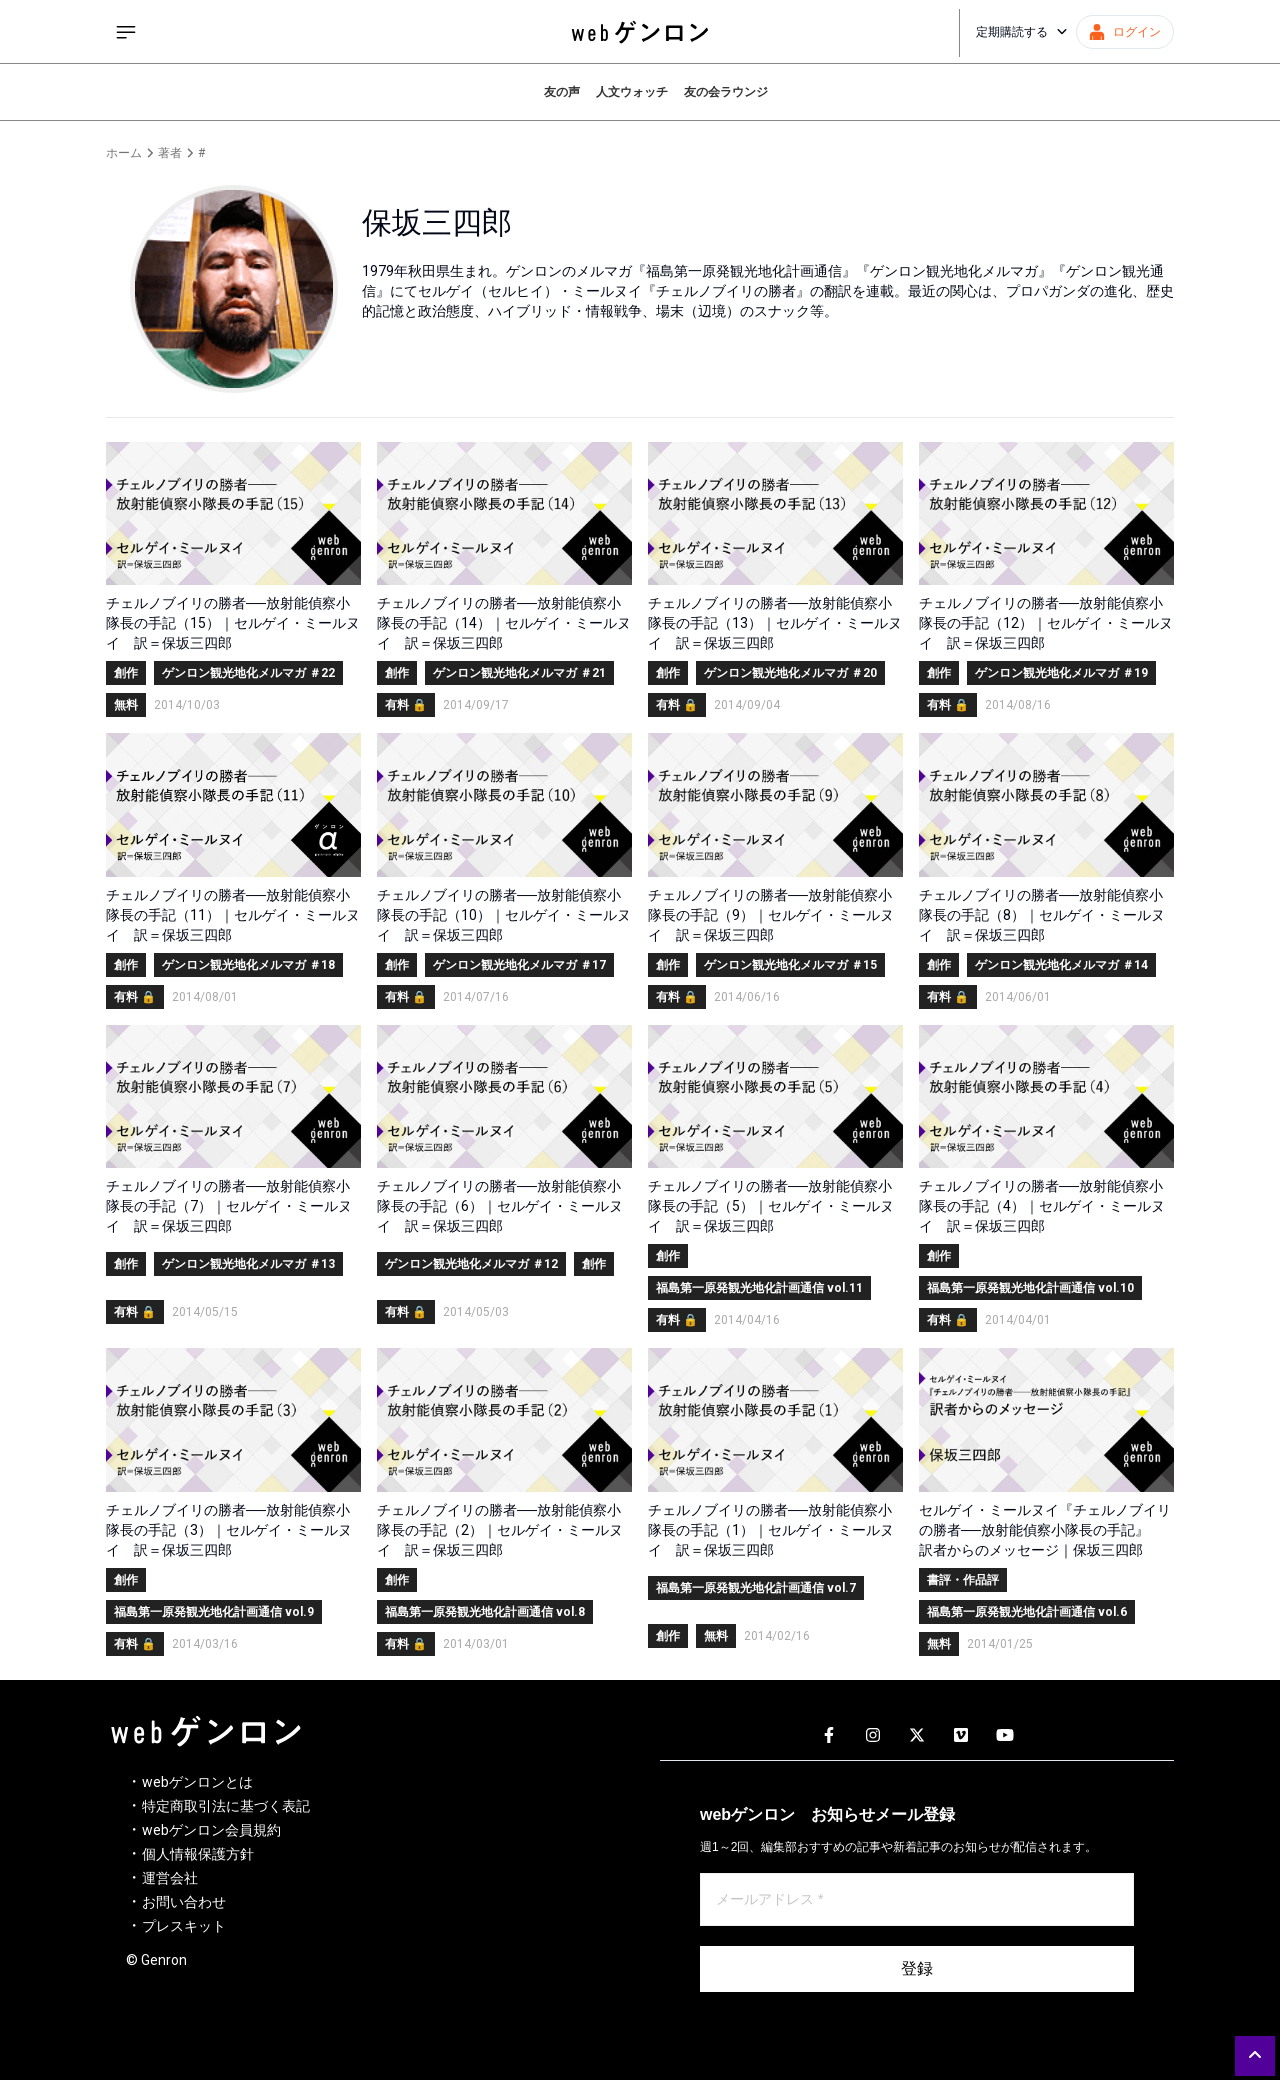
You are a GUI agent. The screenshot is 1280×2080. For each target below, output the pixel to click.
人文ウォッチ (632, 92)
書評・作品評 (963, 1580)
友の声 (562, 92)
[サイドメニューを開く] (126, 32)
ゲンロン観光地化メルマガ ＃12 (471, 1264)
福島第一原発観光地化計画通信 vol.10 (1030, 1288)
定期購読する (1022, 32)
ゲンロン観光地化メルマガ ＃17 (519, 965)
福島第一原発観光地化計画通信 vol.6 (1027, 1612)
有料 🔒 (406, 705)
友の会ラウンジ (726, 92)
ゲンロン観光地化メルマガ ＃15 (790, 965)
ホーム (124, 153)
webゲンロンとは (197, 1782)
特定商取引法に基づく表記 (226, 1806)
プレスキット (184, 1926)
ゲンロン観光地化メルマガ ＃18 (248, 965)
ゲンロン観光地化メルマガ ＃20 (790, 673)
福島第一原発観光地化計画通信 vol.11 (759, 1288)
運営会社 (170, 1878)
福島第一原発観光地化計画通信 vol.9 (214, 1612)
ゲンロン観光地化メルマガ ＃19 (1061, 673)
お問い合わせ (184, 1902)
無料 (126, 705)
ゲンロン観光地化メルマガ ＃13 (248, 1264)
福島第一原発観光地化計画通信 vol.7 (756, 1588)
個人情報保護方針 (198, 1854)
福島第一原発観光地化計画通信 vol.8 (485, 1612)
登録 (917, 1968)
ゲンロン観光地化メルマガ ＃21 (519, 673)
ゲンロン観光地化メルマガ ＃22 (248, 673)
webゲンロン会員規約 (211, 1830)
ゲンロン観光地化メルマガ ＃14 (1061, 965)
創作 (126, 673)
